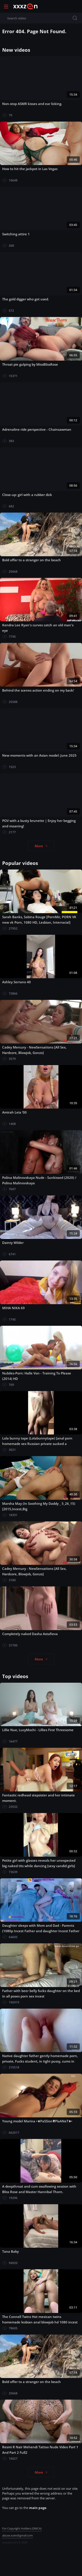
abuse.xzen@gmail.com (17, 2535)
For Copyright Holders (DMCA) (22, 2528)
